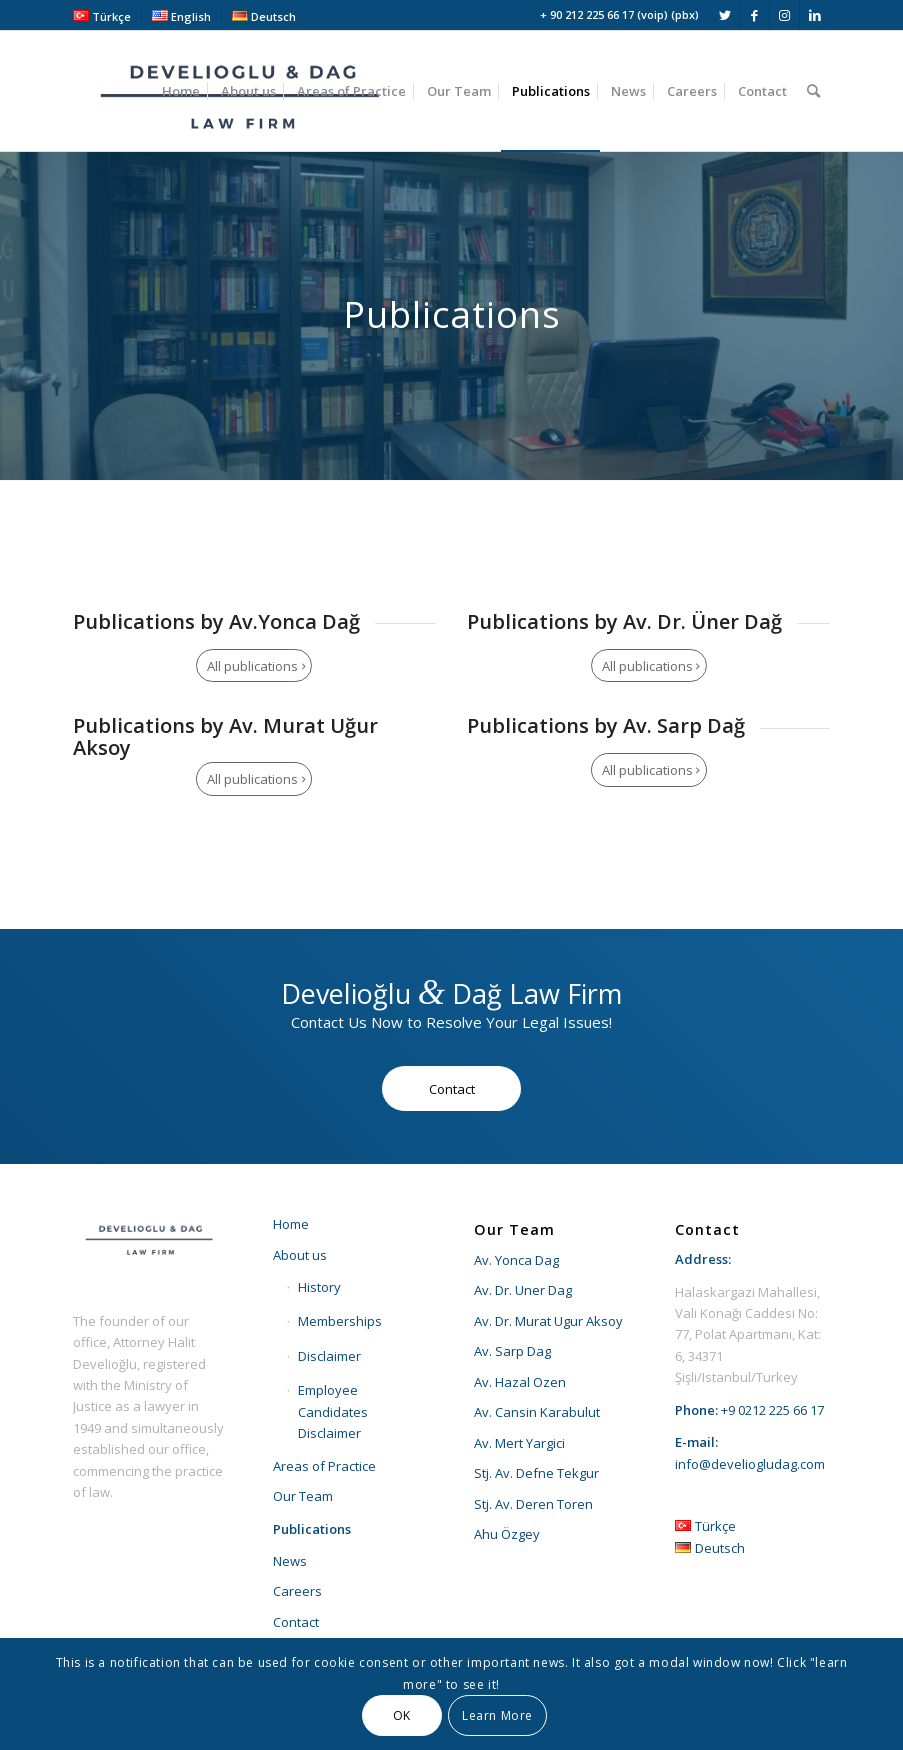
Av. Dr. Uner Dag (523, 1290)
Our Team (303, 1496)
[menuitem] (107, 16)
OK (402, 1715)
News (290, 1561)
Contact (296, 1622)
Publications (312, 1529)
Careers (297, 1591)
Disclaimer (329, 1356)
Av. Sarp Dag (512, 1351)
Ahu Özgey (507, 1534)
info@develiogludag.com (750, 1464)
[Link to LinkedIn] (815, 15)
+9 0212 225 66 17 (772, 1410)
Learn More (497, 1715)
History (319, 1287)
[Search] (813, 91)
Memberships (340, 1321)
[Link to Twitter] (724, 15)
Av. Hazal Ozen (520, 1382)
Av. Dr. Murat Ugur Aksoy (548, 1321)
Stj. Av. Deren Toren (533, 1504)
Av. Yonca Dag (516, 1260)
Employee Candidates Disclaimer (333, 1411)
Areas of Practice (324, 1466)
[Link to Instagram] (784, 15)
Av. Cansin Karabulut (537, 1412)
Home (291, 1224)
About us (300, 1255)
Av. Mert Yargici (519, 1443)
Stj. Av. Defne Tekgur (536, 1473)
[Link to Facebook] (754, 15)
